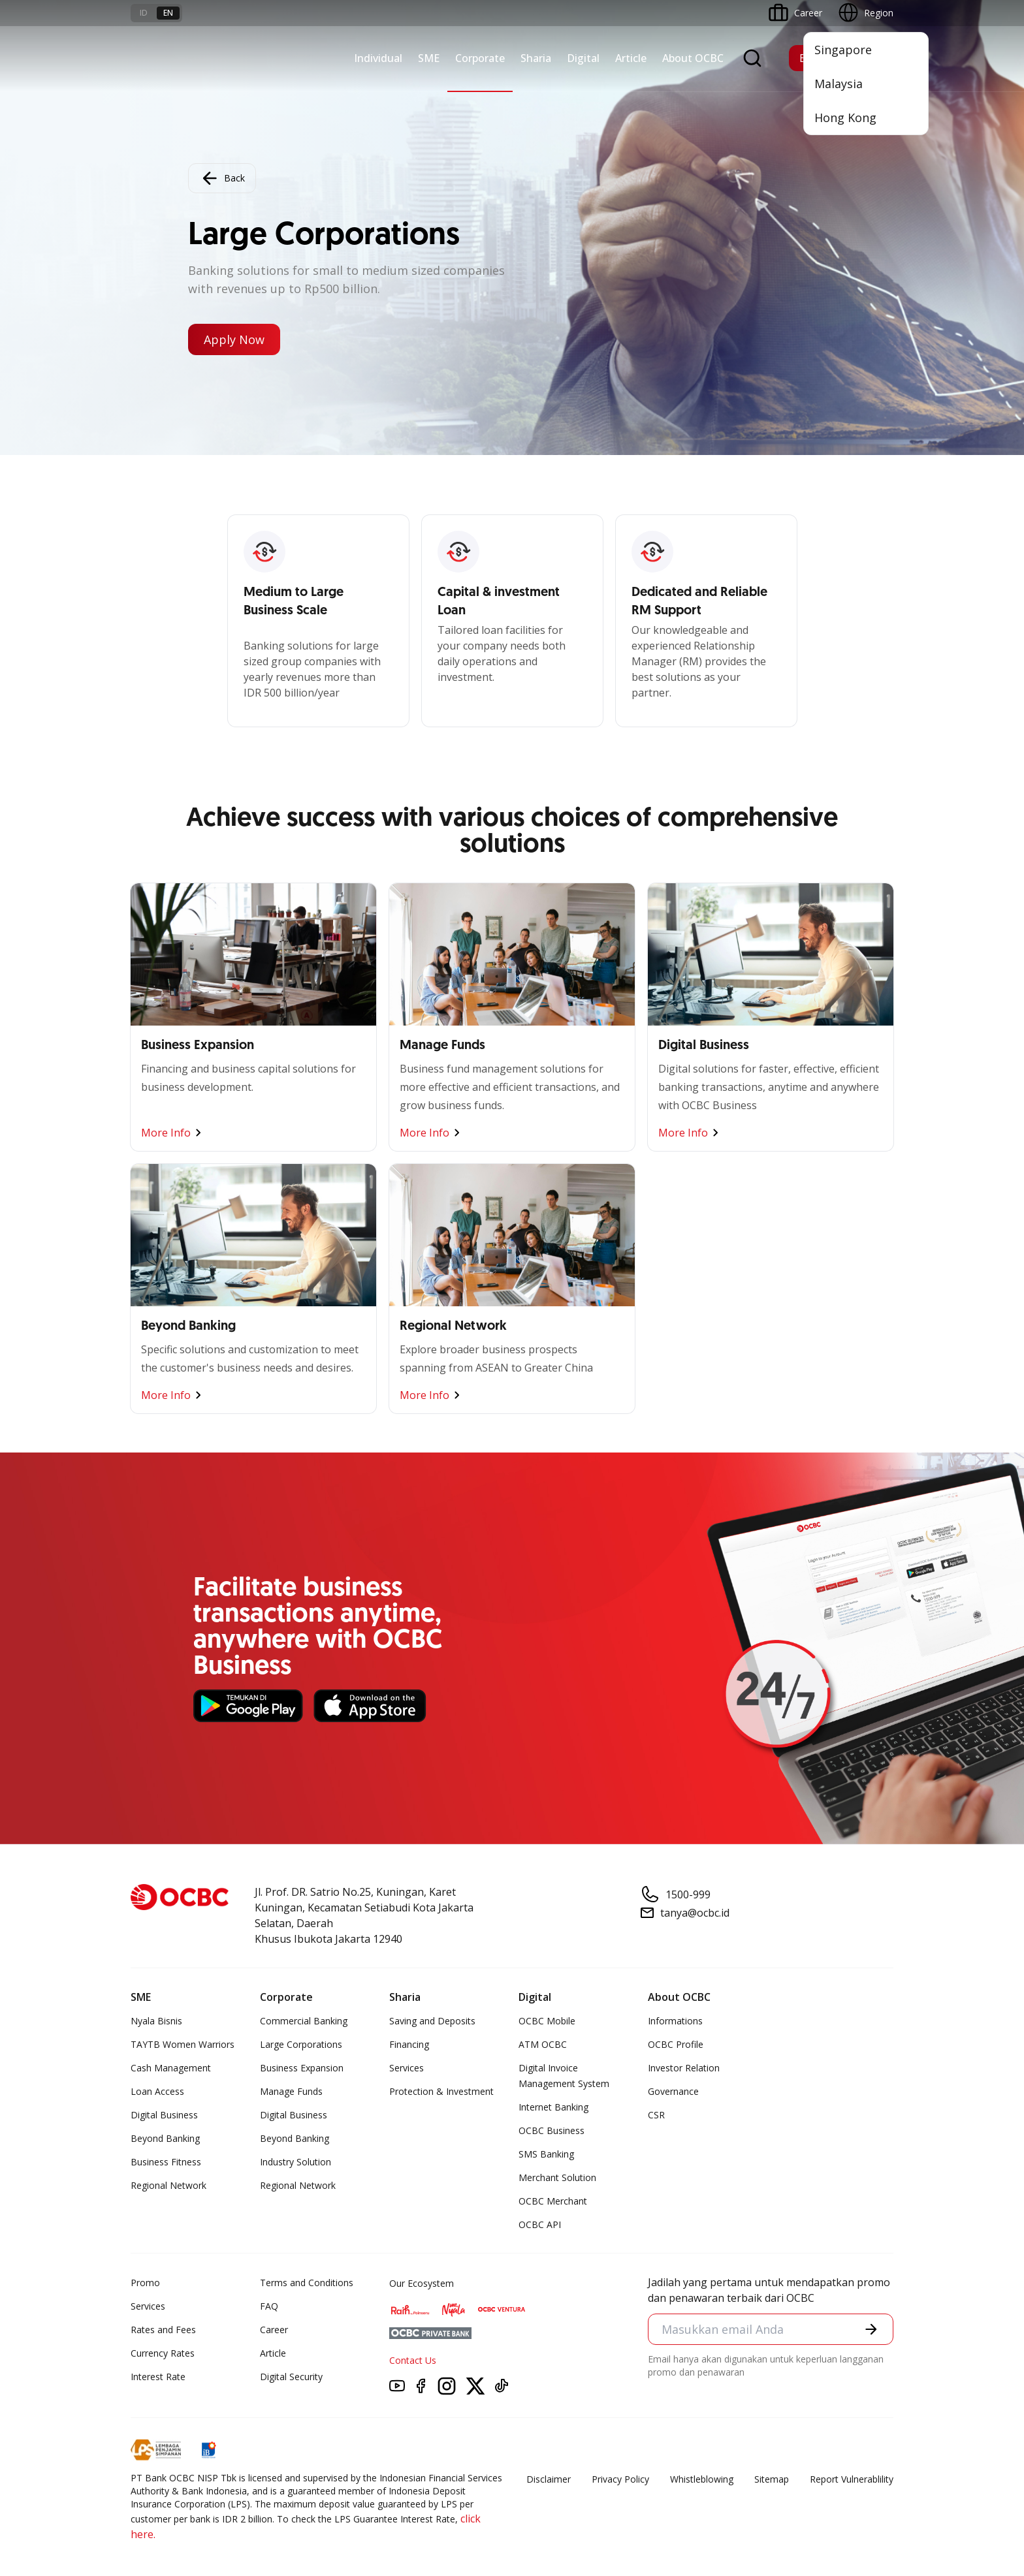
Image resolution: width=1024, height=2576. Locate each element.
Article (631, 58)
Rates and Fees (163, 2329)
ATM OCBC (543, 2044)
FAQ (269, 2306)
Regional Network (168, 2185)
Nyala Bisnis (156, 2021)
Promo (145, 2282)
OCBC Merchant (553, 2201)
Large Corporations (301, 2044)
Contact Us (412, 2360)
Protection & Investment (441, 2091)
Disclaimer (548, 2479)
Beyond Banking (165, 2138)
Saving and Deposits (432, 2021)
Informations (675, 2021)
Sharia (535, 58)
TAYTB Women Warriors (182, 2044)
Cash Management (171, 2068)
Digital (583, 58)
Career (274, 2329)
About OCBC (693, 58)
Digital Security (291, 2376)
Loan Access (157, 2091)
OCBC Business (551, 2130)
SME (429, 58)
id (144, 12)
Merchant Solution (557, 2177)
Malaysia (838, 83)
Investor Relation (684, 2068)
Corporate (480, 58)
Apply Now (234, 339)
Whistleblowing (701, 2479)
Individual (378, 58)
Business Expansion (302, 2068)
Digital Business (164, 2115)
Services (406, 2068)
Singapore (843, 49)
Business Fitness (166, 2162)
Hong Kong (845, 117)
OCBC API (540, 2224)
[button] (871, 2329)
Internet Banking (553, 2107)
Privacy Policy (620, 2479)
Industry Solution (295, 2162)
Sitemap (771, 2479)
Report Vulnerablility (851, 2479)
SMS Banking (546, 2154)
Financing (409, 2044)
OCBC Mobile (547, 2021)
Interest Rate (158, 2376)
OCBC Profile (675, 2044)
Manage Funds (291, 2091)
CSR (656, 2115)
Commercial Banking (303, 2021)
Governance (673, 2091)
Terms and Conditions (306, 2282)
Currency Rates (163, 2353)
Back (222, 178)
